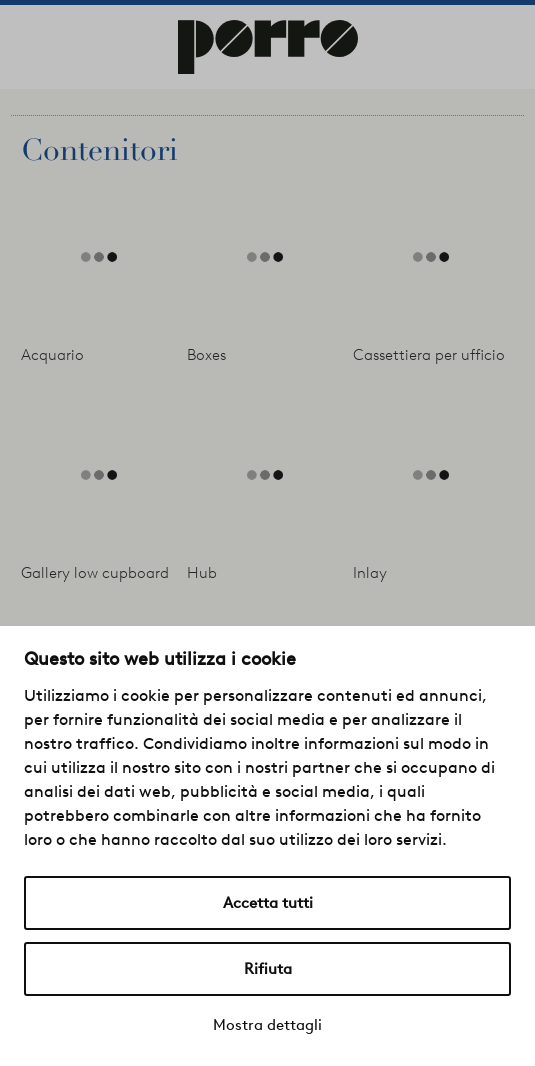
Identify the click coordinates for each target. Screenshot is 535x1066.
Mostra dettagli (267, 1025)
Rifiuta (268, 969)
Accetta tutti (268, 903)
